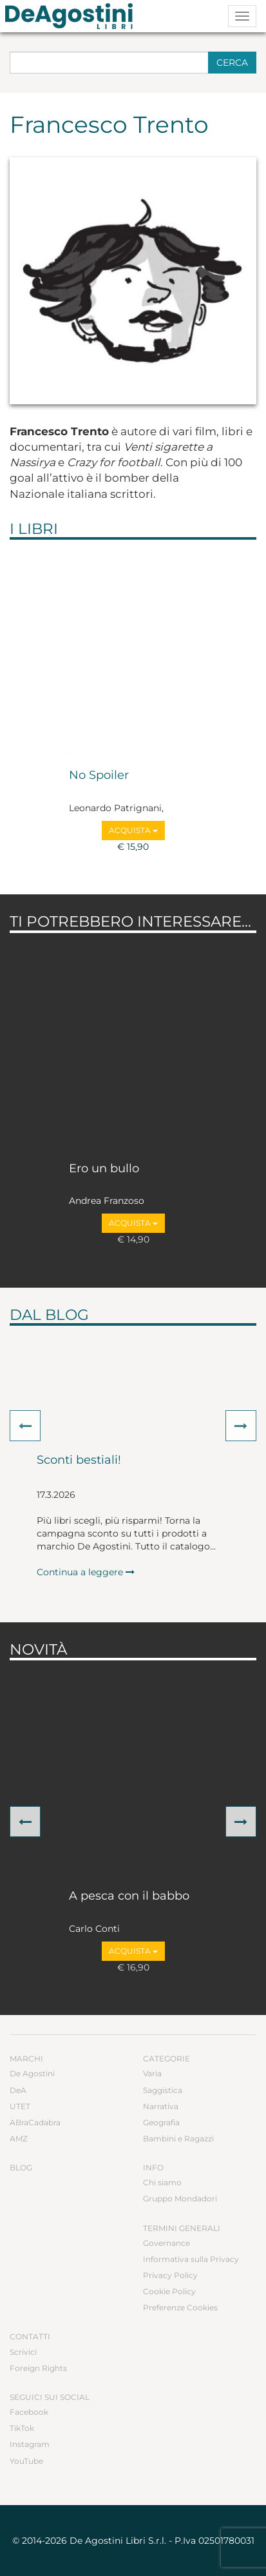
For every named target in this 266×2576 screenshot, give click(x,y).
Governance (166, 2243)
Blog (21, 2167)
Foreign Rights (38, 2368)
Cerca (232, 62)
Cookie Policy (169, 2291)
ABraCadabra (35, 2122)
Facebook (29, 2412)
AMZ (19, 2138)
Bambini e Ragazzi (178, 2138)
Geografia (161, 2122)
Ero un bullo (104, 1169)
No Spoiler (99, 775)
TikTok (22, 2428)
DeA (18, 2090)
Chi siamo (162, 2182)
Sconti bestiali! (79, 1460)
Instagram (30, 2444)
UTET (20, 2106)
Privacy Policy (170, 2275)
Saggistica (162, 2090)
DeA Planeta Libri (72, 16)
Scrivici (23, 2352)
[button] (25, 1425)
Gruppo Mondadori (180, 2198)
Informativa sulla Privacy (191, 2259)
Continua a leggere (86, 1572)
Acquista (133, 830)
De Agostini (32, 2073)
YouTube (26, 2461)
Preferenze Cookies (180, 2307)
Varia (152, 2073)
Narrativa (160, 2106)
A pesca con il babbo (129, 1896)
